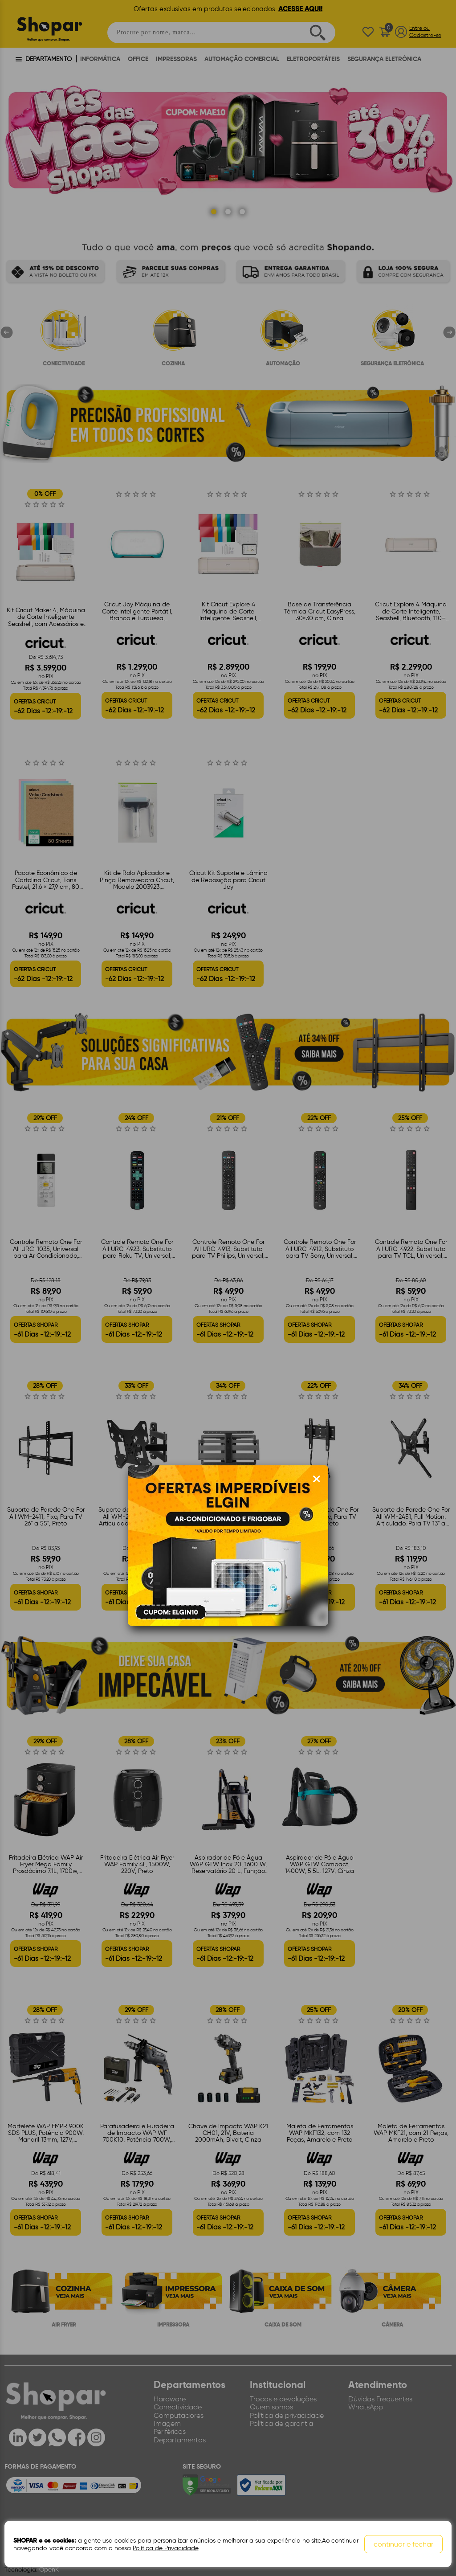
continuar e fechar (403, 2544)
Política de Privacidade (165, 2548)
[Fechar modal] (316, 1479)
